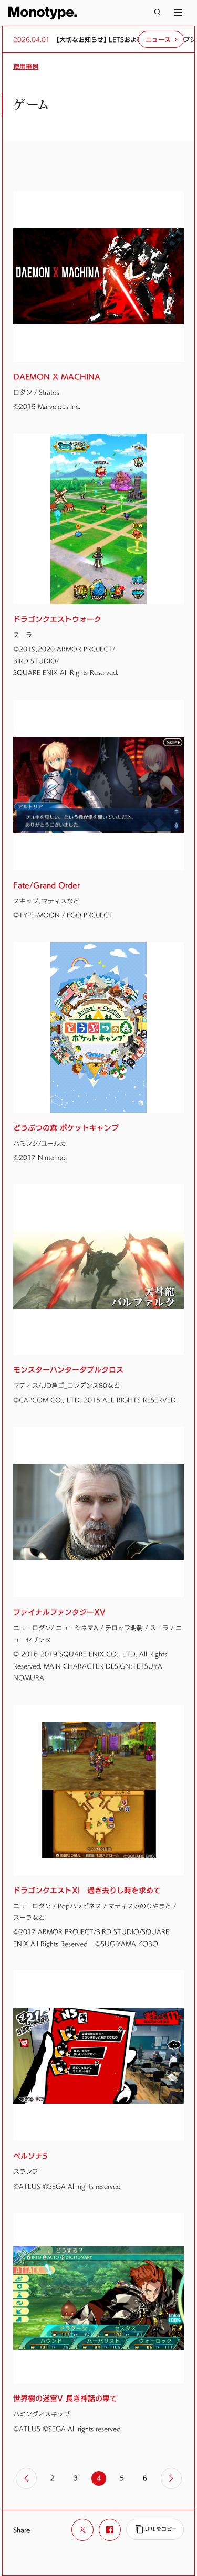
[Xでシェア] (82, 2530)
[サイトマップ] (178, 12)
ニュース (158, 39)
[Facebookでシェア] (110, 2530)
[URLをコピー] (155, 2529)
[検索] (157, 12)
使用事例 (25, 66)
